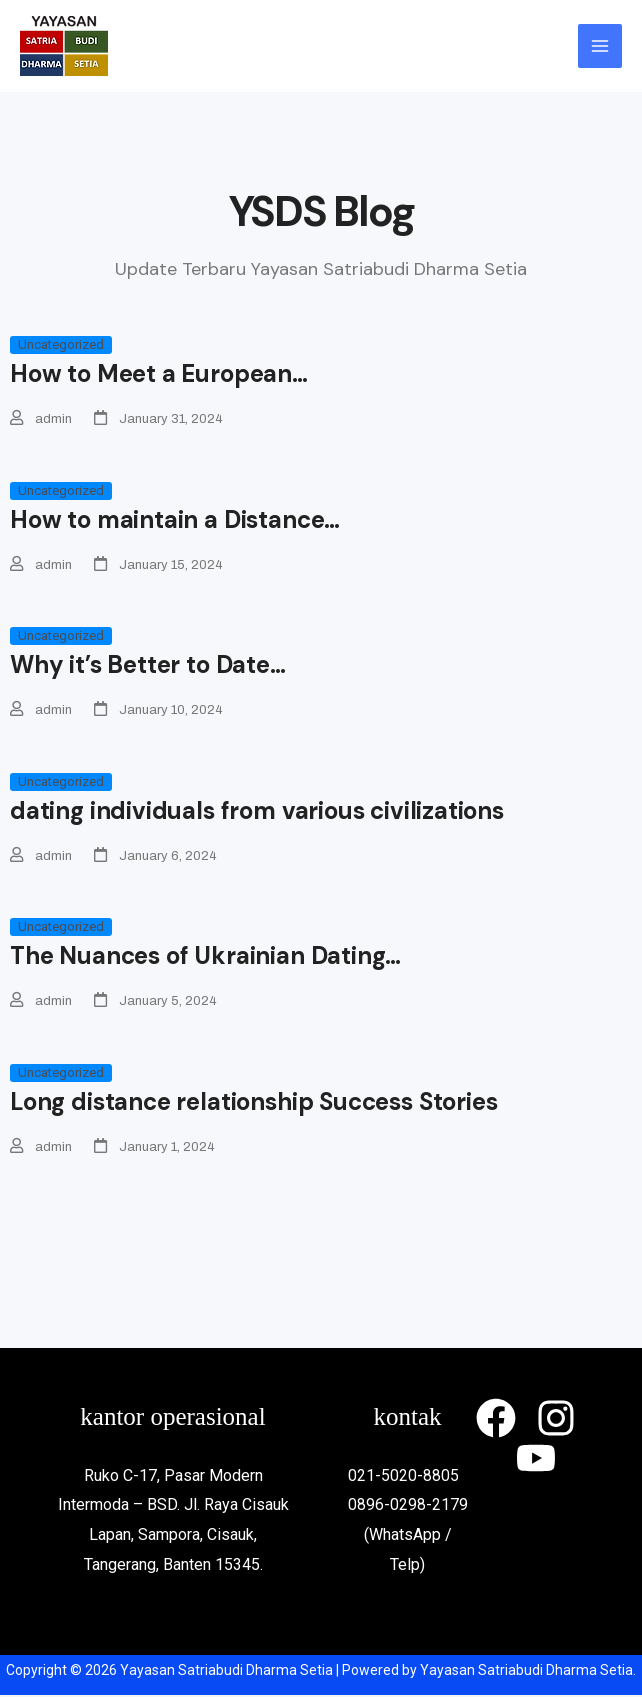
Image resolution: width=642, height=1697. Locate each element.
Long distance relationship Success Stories (253, 1102)
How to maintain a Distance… (175, 519)
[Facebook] (496, 1420)
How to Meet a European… (159, 373)
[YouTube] (536, 1460)
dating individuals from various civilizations (257, 811)
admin (53, 419)
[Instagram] (556, 1420)
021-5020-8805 (407, 1476)
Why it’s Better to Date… (148, 665)
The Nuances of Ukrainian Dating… (205, 956)
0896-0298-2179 (408, 1506)
